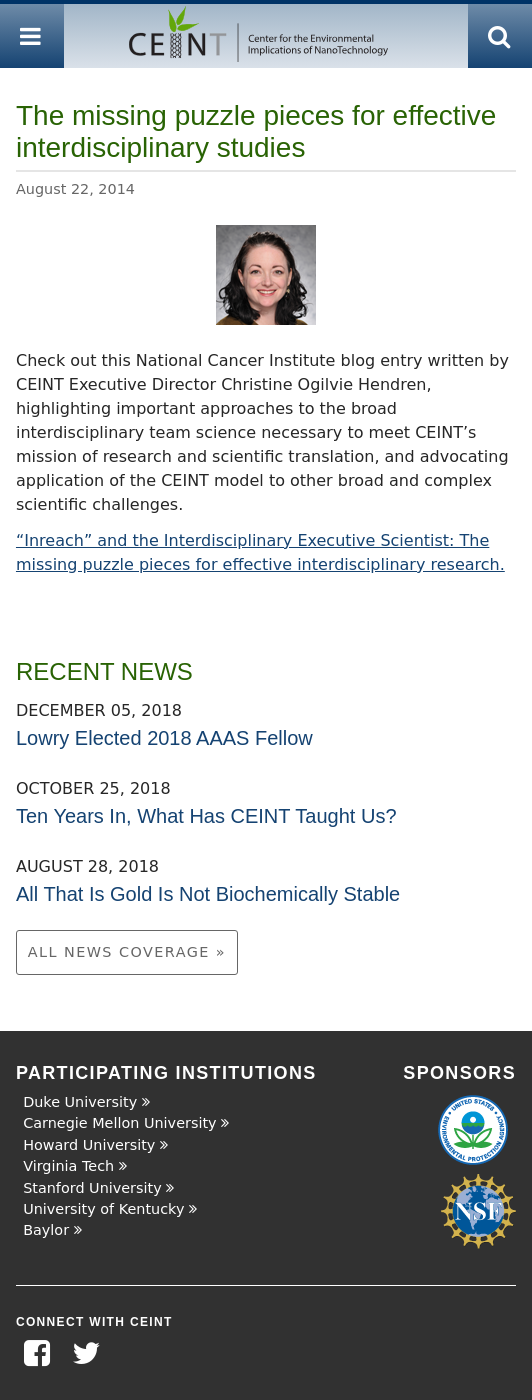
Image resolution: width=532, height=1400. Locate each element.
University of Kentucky (103, 1209)
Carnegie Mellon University (119, 1123)
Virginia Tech (68, 1166)
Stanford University (92, 1188)
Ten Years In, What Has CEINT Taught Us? (206, 816)
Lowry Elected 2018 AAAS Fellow (164, 738)
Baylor (46, 1230)
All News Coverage (122, 952)
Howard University (89, 1145)
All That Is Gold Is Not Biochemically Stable (208, 894)
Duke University (80, 1102)
